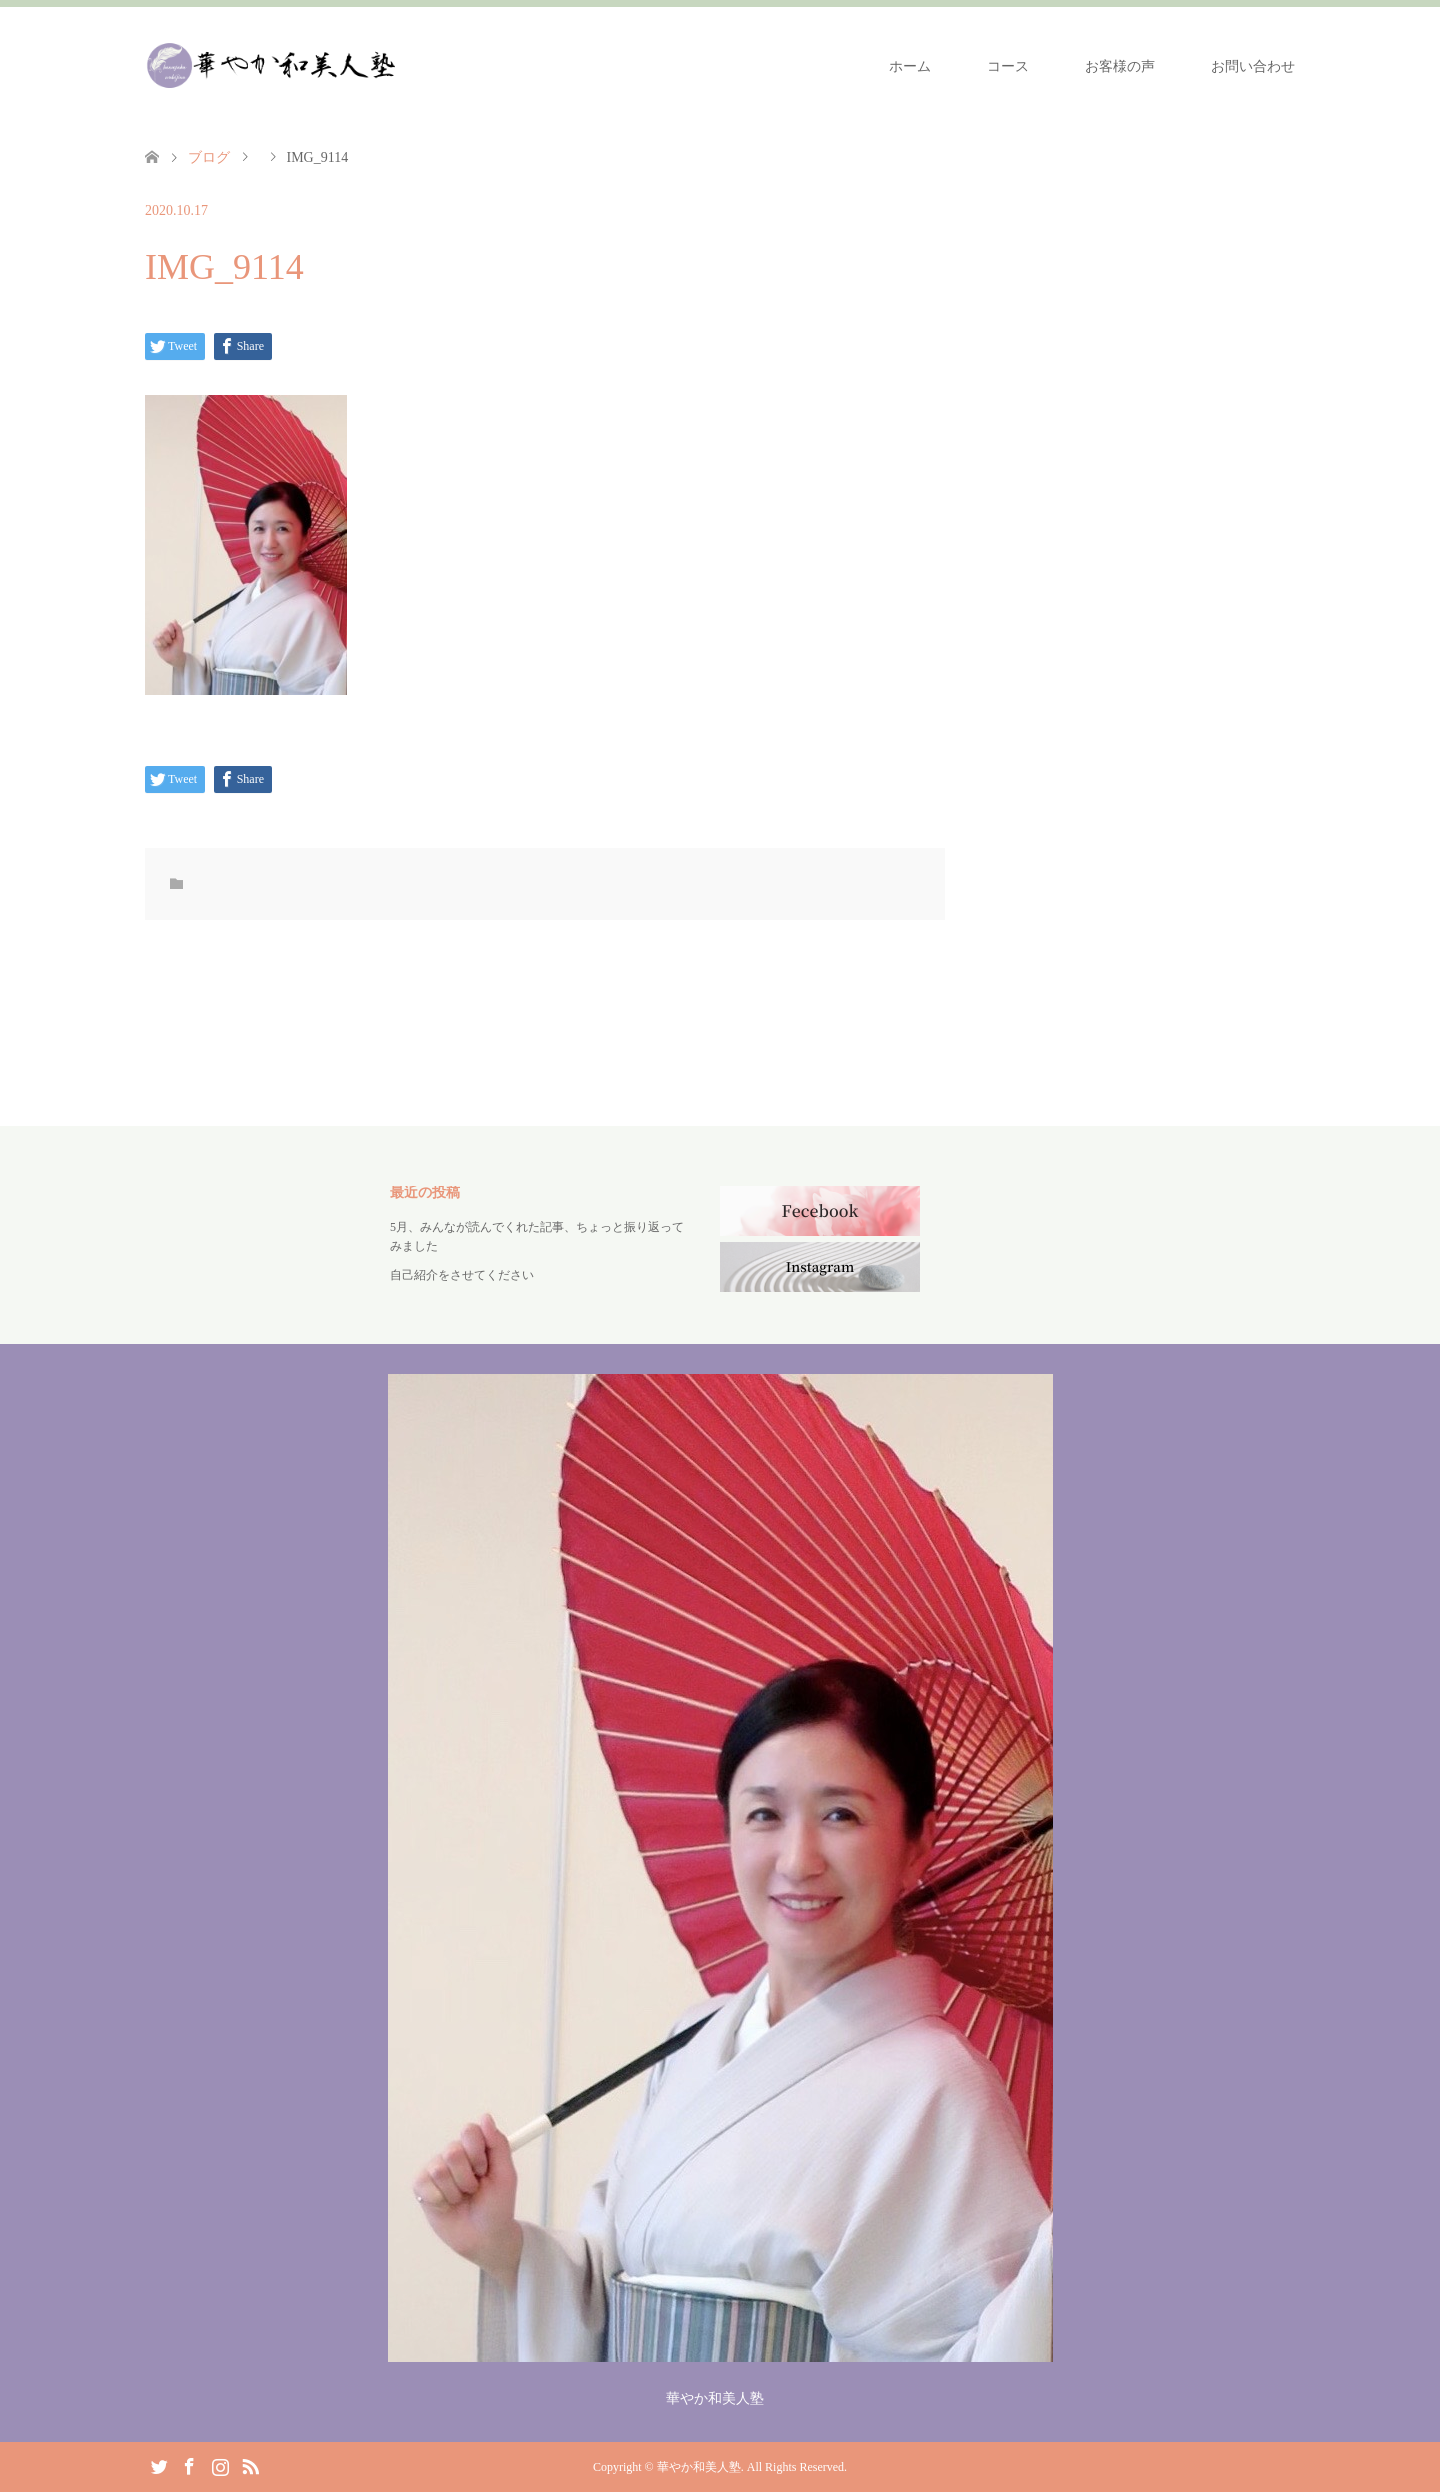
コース (1008, 66)
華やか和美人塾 (699, 2467)
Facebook (189, 2465)
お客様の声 (1120, 66)
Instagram (220, 2465)
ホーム (910, 66)
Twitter (159, 2465)
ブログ (209, 157)
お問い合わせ (1253, 66)
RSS (250, 2465)
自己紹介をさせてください (462, 1275)
